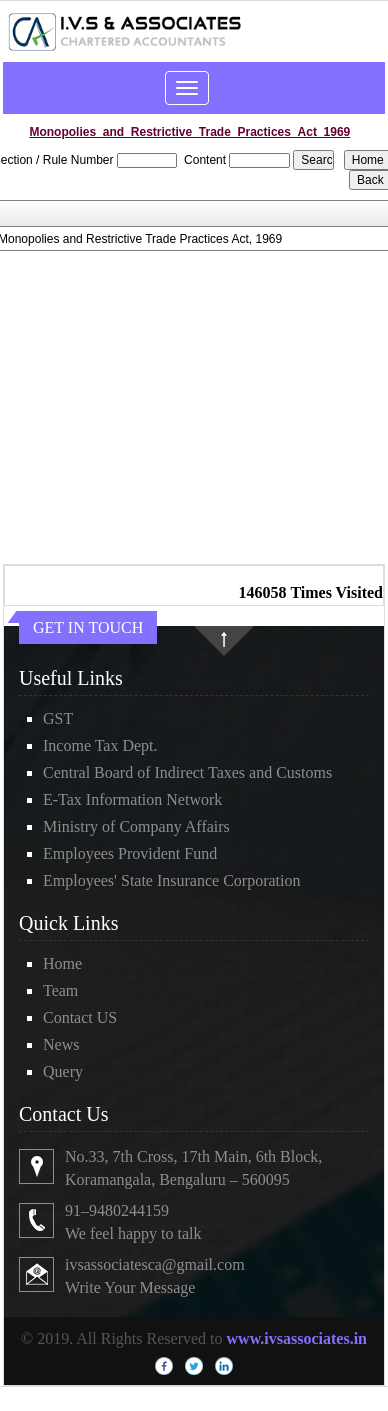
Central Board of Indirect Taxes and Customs (187, 772)
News (61, 1044)
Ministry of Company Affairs (136, 826)
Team (60, 990)
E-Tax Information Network (132, 799)
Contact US (80, 1017)
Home (62, 963)
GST (58, 718)
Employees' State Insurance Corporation (171, 880)
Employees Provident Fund (130, 853)
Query (63, 1071)
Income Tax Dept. (100, 745)
